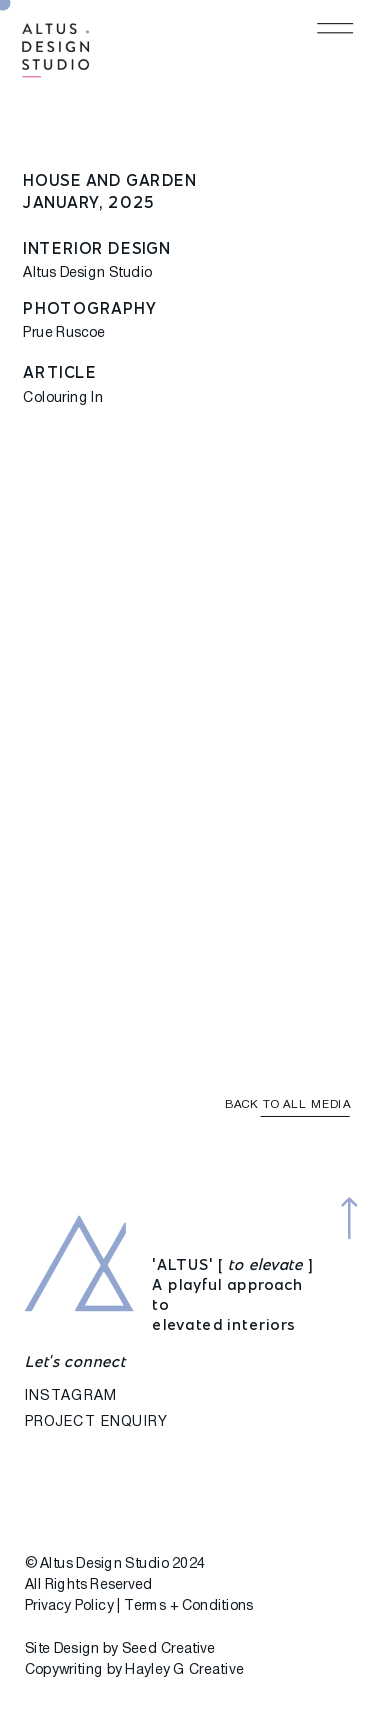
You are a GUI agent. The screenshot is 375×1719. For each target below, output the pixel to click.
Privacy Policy (69, 1606)
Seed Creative (169, 1649)
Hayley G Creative (184, 1670)
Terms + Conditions (188, 1606)
